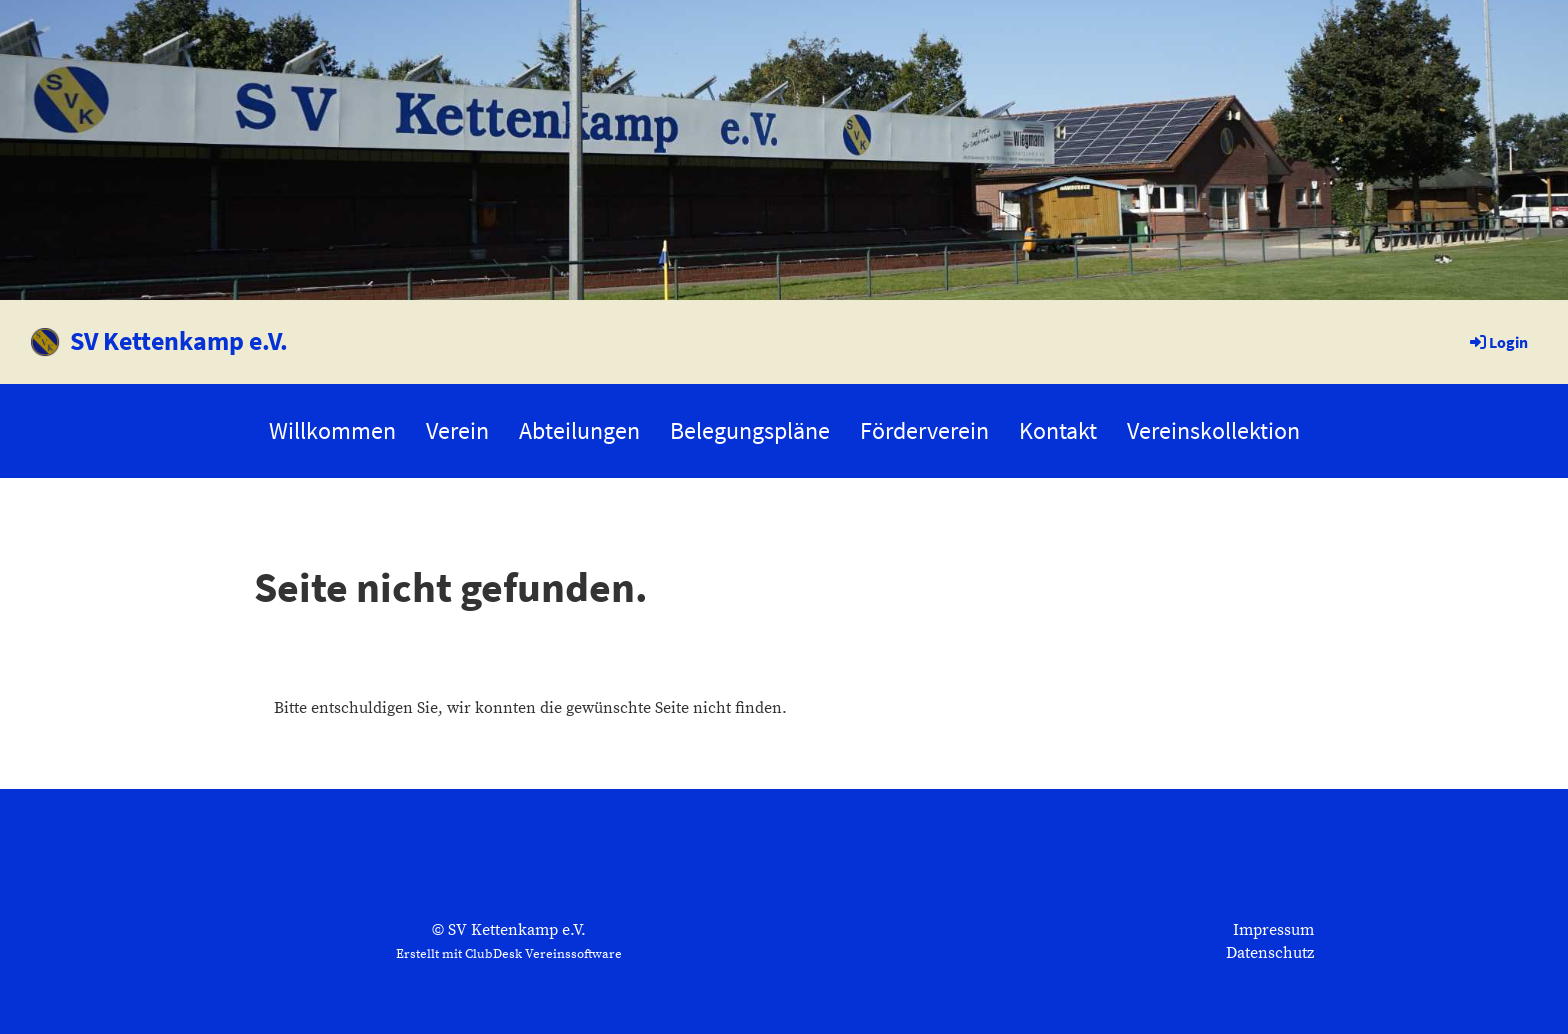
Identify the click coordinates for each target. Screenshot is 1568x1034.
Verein (457, 430)
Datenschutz (1270, 953)
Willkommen (332, 430)
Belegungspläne (750, 430)
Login (1497, 342)
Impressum (1273, 930)
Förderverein (924, 430)
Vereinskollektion (1213, 430)
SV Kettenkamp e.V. (179, 340)
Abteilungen (579, 430)
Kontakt (1058, 430)
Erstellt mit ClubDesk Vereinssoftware (509, 954)
